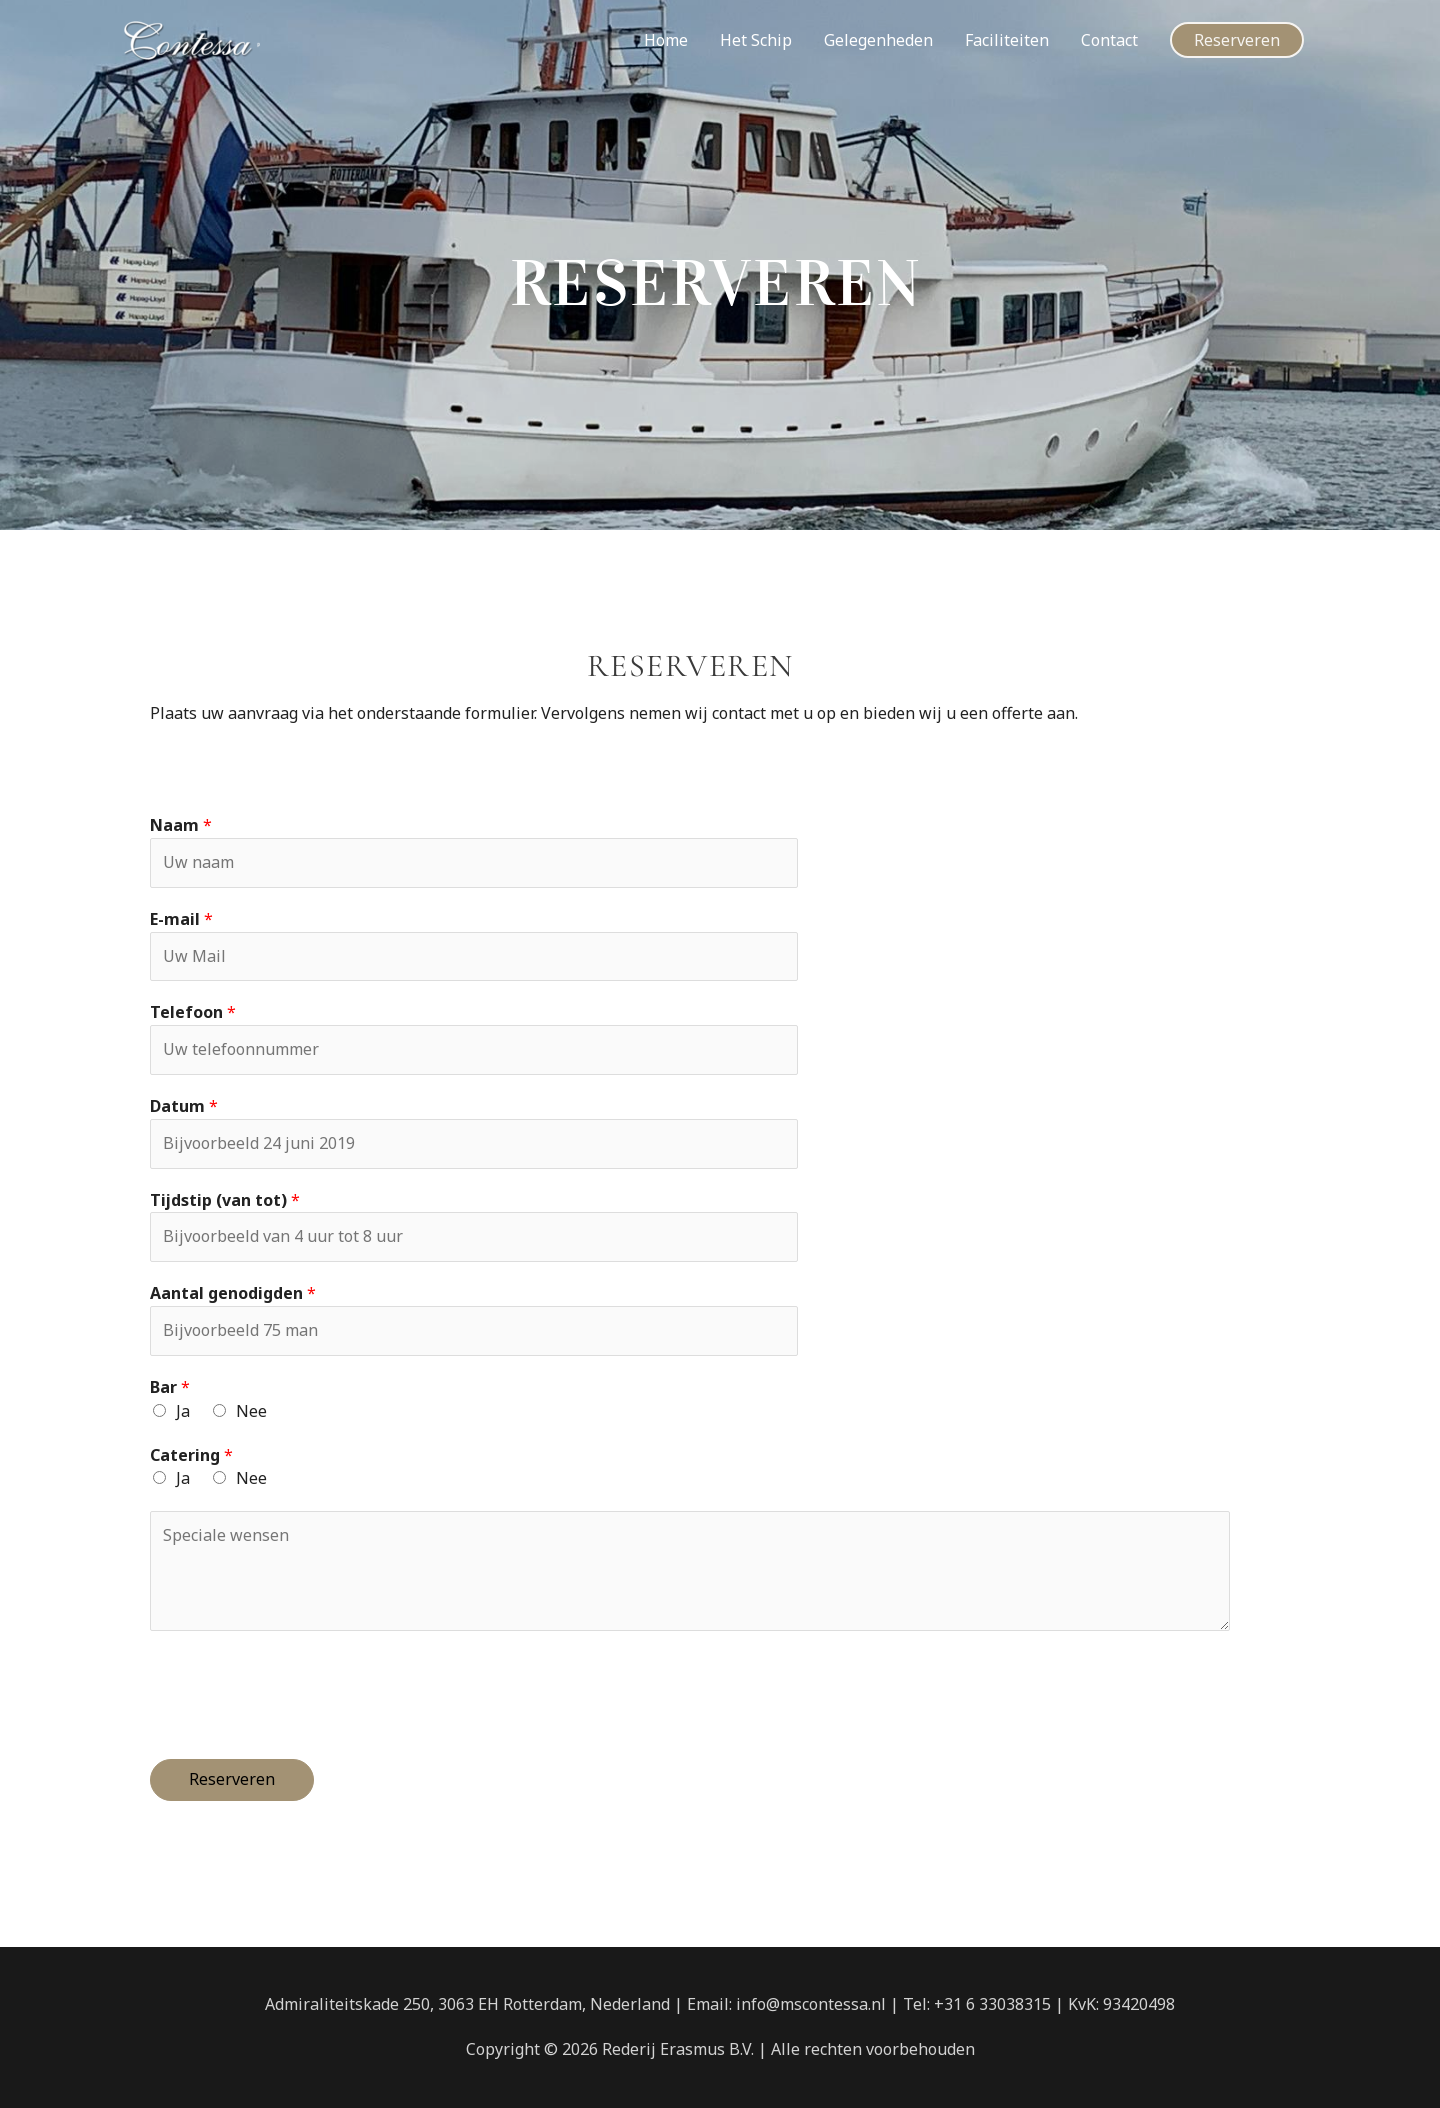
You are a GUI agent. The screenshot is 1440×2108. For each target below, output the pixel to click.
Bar (170, 1387)
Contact (1109, 40)
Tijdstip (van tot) (225, 1200)
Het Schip (756, 40)
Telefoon (193, 1012)
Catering (191, 1455)
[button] (1237, 40)
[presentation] (302, 1690)
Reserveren (232, 1779)
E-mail (181, 919)
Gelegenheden (878, 40)
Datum (184, 1106)
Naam (181, 825)
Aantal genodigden (233, 1293)
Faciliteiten (1007, 40)
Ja (183, 1411)
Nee (251, 1411)
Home (666, 40)
